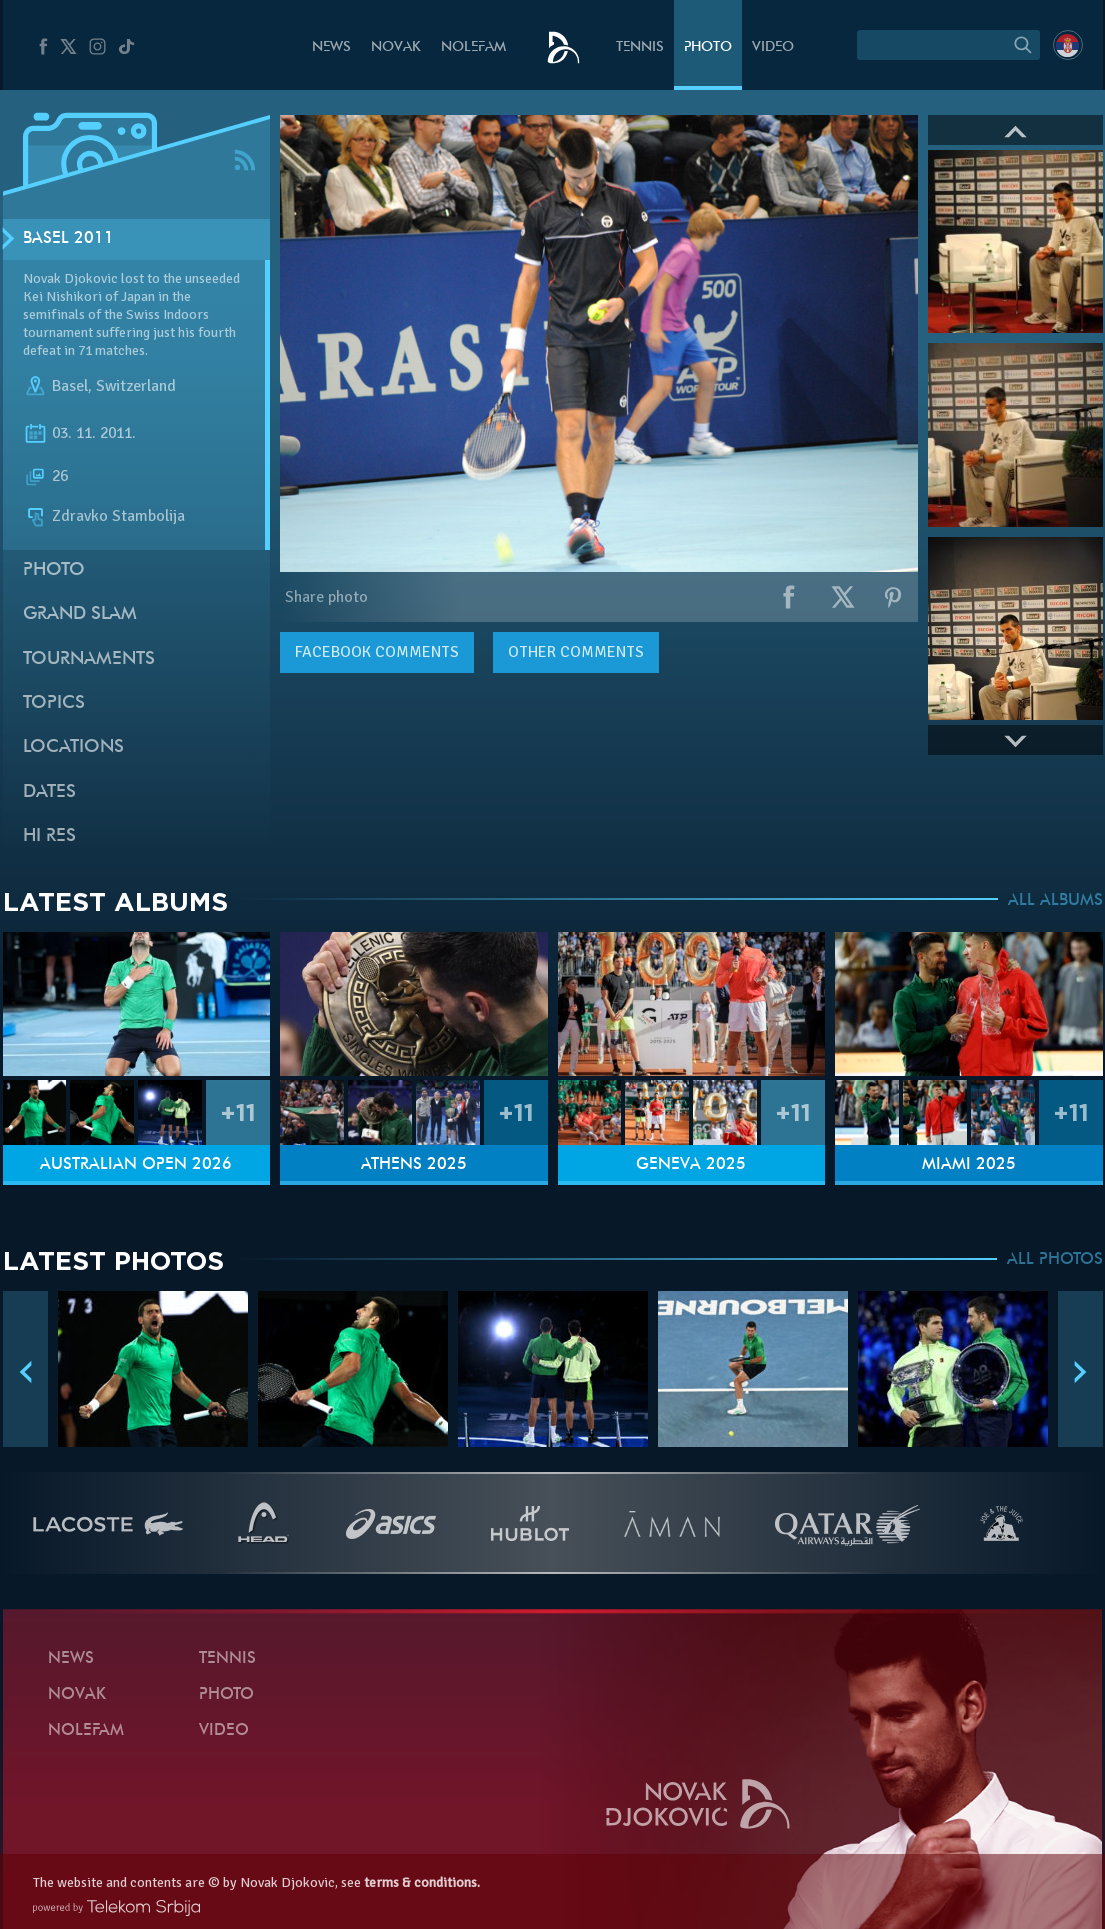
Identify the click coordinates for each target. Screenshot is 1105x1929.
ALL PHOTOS (1055, 1260)
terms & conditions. (422, 1882)
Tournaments (89, 659)
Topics (54, 703)
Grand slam (80, 614)
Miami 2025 (969, 1165)
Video (773, 47)
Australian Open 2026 (136, 1165)
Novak (396, 47)
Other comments (576, 652)
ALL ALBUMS (1055, 901)
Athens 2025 (414, 1165)
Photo (708, 47)
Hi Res (49, 836)
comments (377, 652)
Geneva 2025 (691, 1165)
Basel (70, 386)
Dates (49, 792)
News (331, 47)
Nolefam (473, 47)
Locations (73, 747)
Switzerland (136, 386)
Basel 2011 (68, 239)
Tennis (640, 47)
